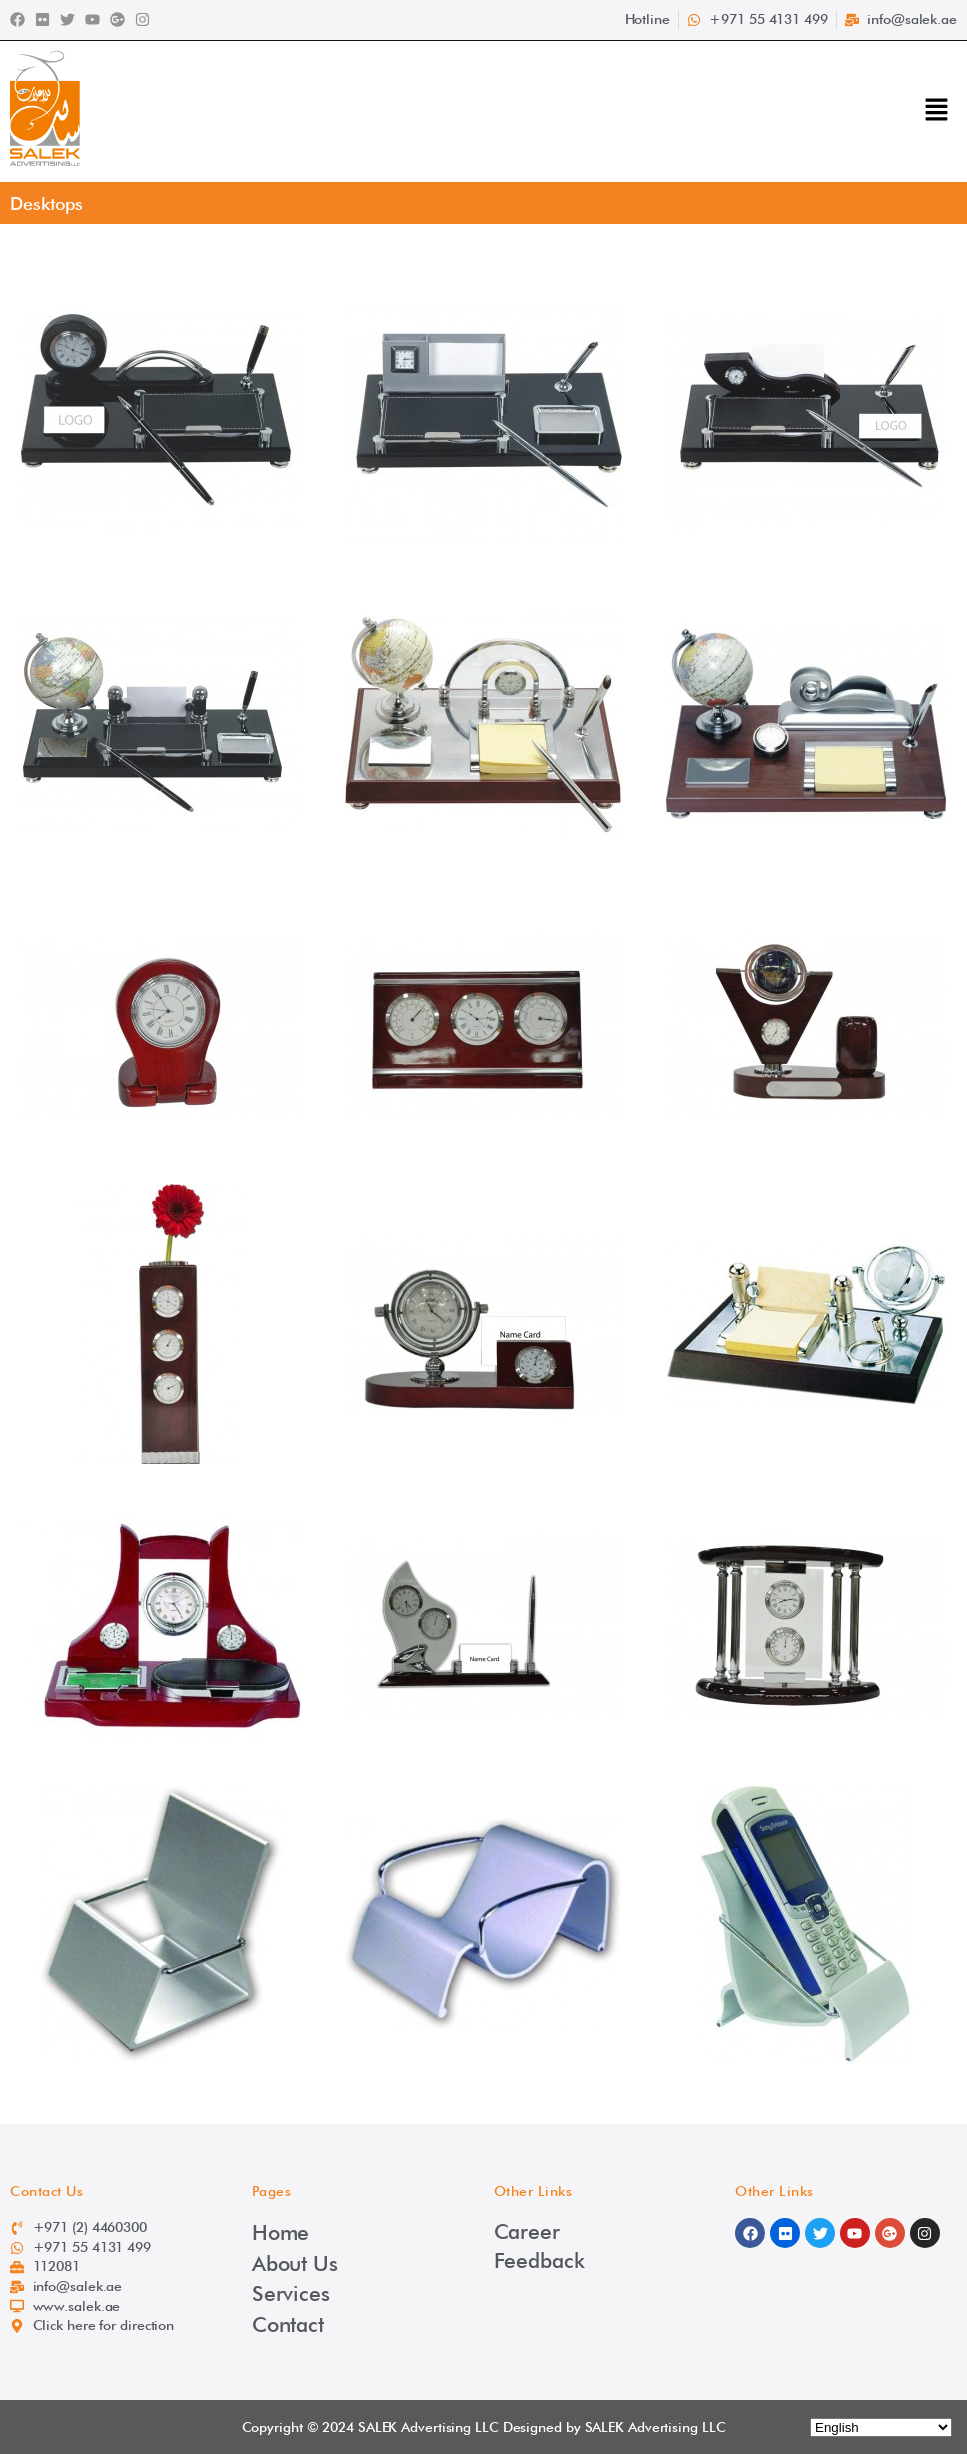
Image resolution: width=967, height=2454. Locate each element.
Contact (288, 2324)
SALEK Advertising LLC (428, 2427)
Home (281, 2232)
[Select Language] (881, 2427)
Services (291, 2293)
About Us (295, 2263)
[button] (937, 111)
